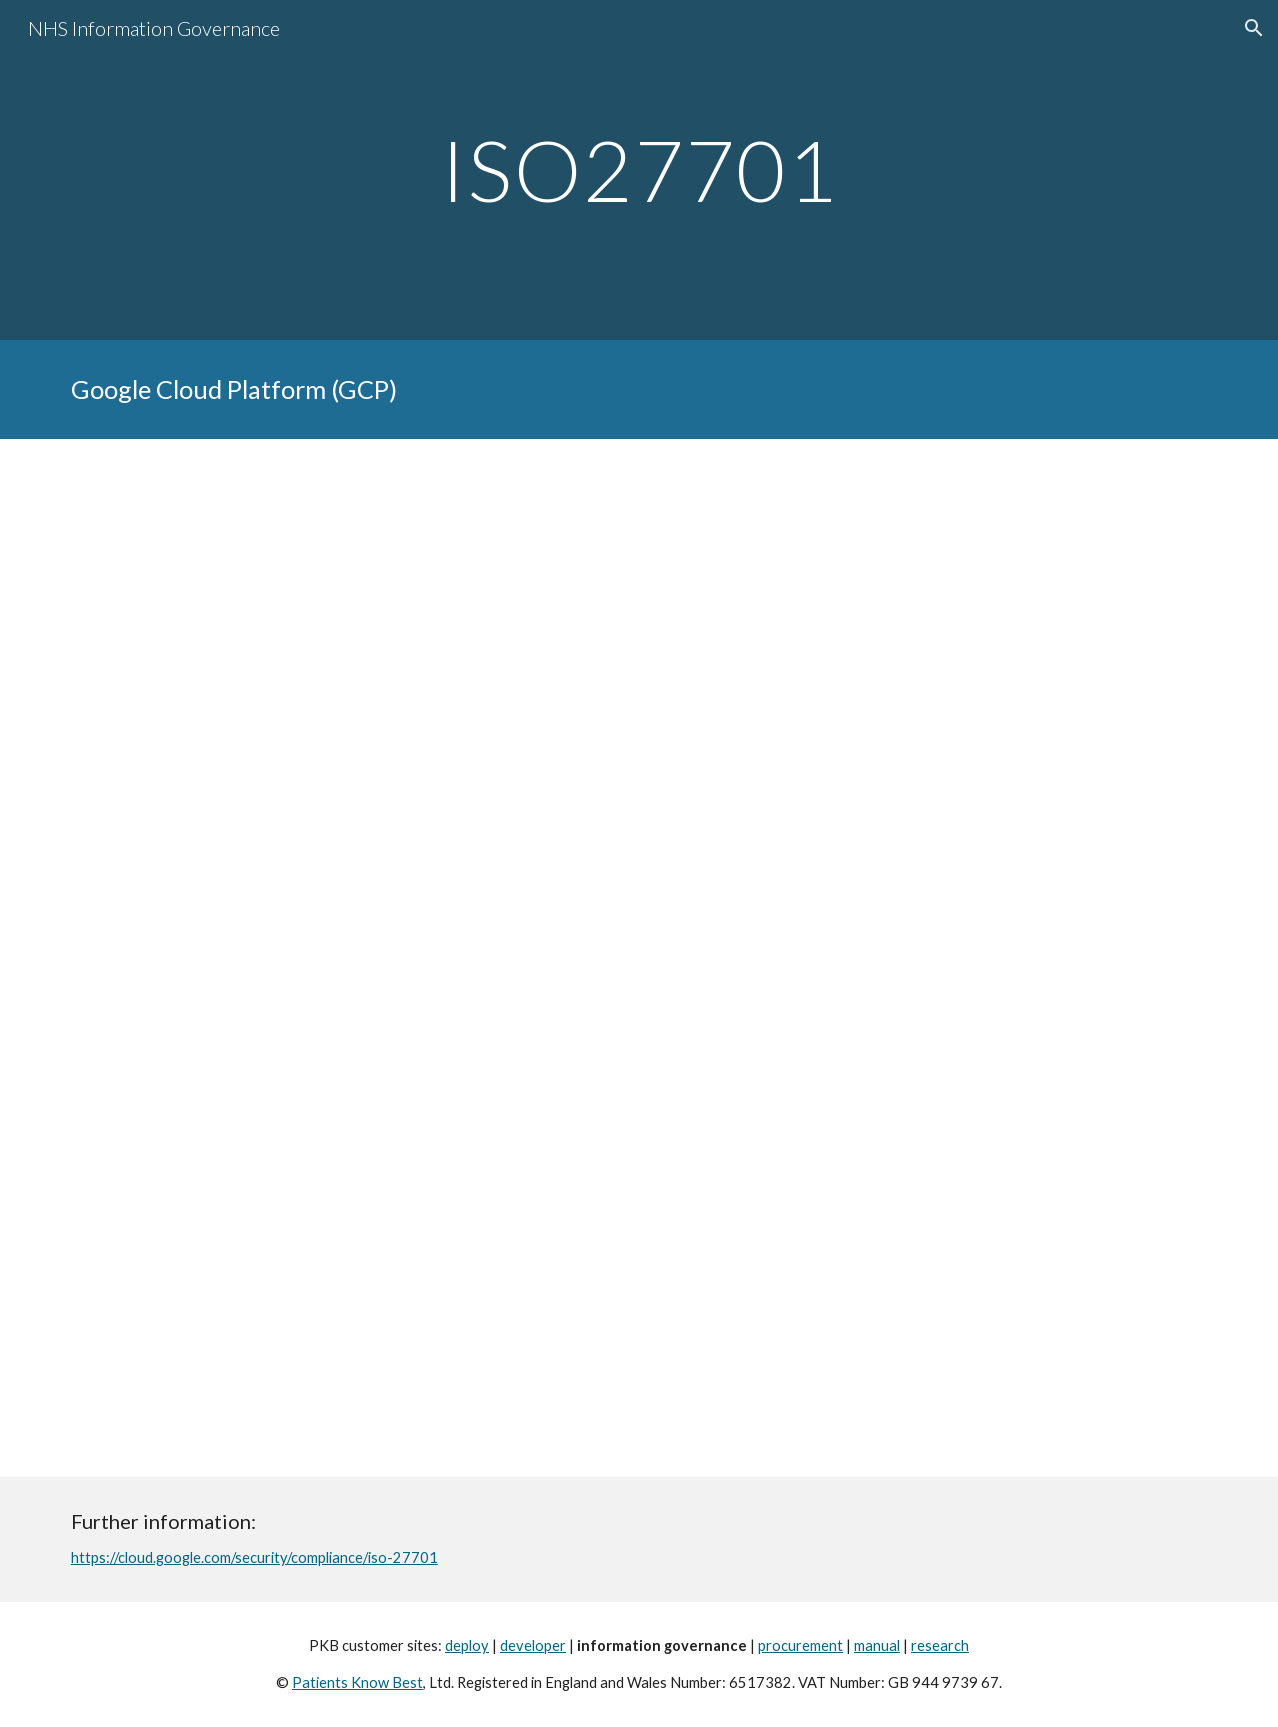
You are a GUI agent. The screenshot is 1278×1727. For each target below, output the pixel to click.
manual (877, 1645)
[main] (639, 169)
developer (533, 1645)
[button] (1254, 28)
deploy (467, 1645)
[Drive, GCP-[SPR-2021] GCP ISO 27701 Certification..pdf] (638, 957)
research (940, 1645)
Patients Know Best (357, 1682)
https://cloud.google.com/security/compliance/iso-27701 (254, 1557)
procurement (800, 1645)
